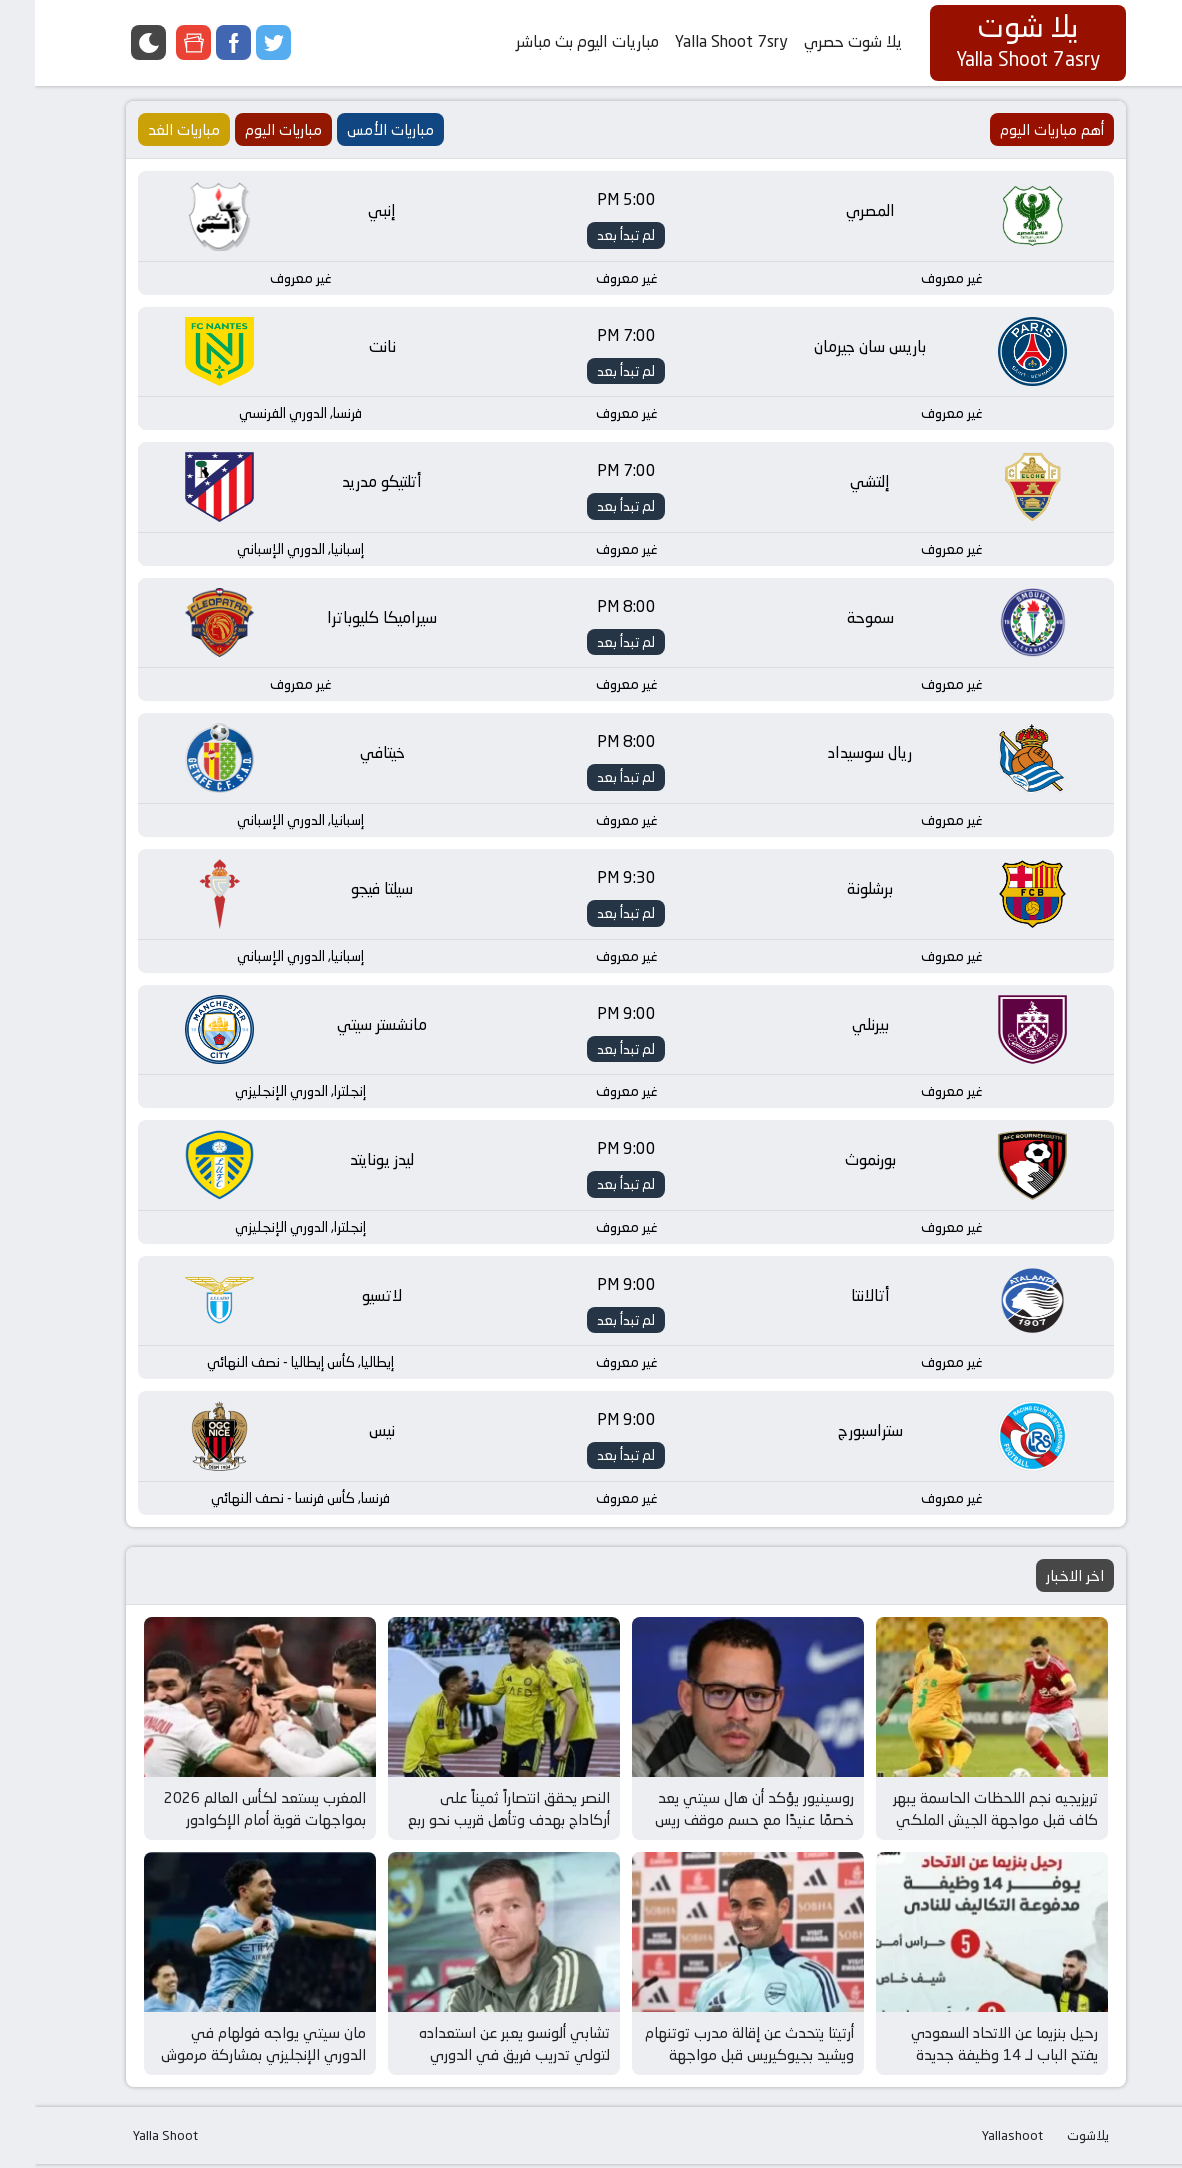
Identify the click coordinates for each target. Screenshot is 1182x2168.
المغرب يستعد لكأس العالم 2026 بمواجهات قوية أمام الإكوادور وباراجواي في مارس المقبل (230, 1824)
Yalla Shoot (130, 2139)
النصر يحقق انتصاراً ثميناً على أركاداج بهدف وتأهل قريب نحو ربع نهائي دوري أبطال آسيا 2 (474, 1824)
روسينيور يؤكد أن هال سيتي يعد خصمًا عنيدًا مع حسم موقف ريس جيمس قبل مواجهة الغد (719, 1824)
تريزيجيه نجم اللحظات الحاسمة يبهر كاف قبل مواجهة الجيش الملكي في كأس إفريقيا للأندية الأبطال (960, 1824)
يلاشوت (1053, 2139)
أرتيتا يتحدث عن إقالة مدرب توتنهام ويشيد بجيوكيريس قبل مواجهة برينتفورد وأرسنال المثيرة (714, 2059)
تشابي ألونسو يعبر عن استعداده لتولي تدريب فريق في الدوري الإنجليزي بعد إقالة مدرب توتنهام (476, 2059)
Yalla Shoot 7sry (696, 41)
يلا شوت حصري (818, 41)
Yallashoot (977, 2139)
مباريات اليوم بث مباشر (552, 41)
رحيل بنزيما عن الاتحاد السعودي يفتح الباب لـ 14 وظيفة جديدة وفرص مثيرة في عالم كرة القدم (967, 2059)
